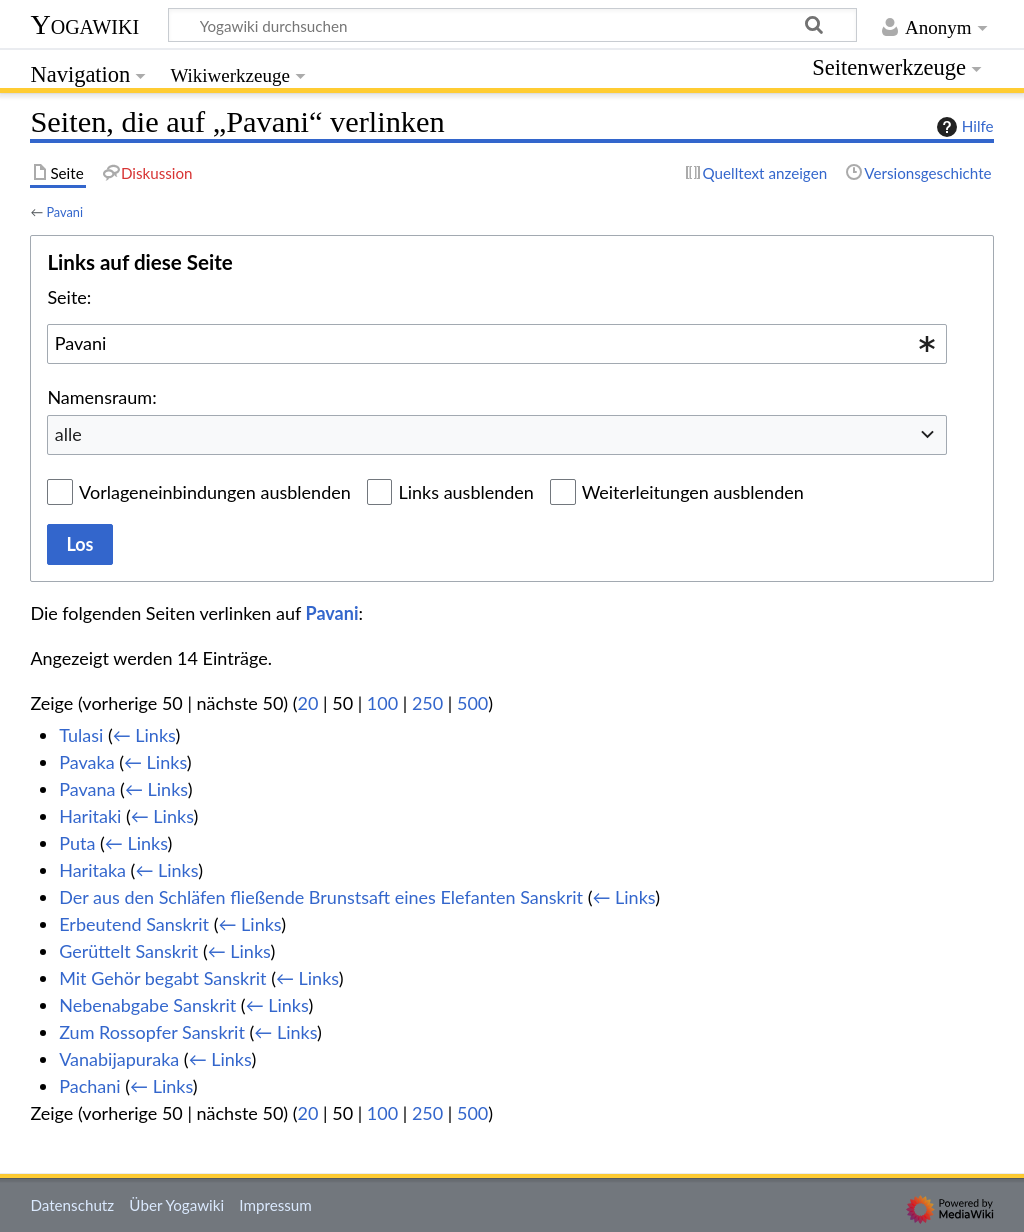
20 (308, 703)
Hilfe (963, 127)
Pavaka (86, 762)
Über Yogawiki (176, 1205)
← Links (144, 735)
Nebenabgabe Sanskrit (147, 1005)
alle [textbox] (68, 434)
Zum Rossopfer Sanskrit (152, 1032)
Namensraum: (101, 397)
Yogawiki (84, 24)
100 (382, 703)
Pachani (89, 1086)
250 (427, 703)
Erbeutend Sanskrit (134, 924)
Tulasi (81, 735)
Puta (77, 843)
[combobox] (497, 344)
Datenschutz (72, 1205)
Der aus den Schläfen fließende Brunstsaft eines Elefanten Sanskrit (321, 897)
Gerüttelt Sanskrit (128, 951)
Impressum (275, 1205)
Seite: (69, 297)
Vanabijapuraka (119, 1059)
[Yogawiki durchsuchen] (512, 25)
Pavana (87, 789)
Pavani (64, 212)
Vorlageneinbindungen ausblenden (215, 492)
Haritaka (92, 870)
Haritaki (90, 816)
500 (472, 703)
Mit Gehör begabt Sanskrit (162, 978)
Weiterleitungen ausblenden (693, 492)
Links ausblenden (465, 492)
